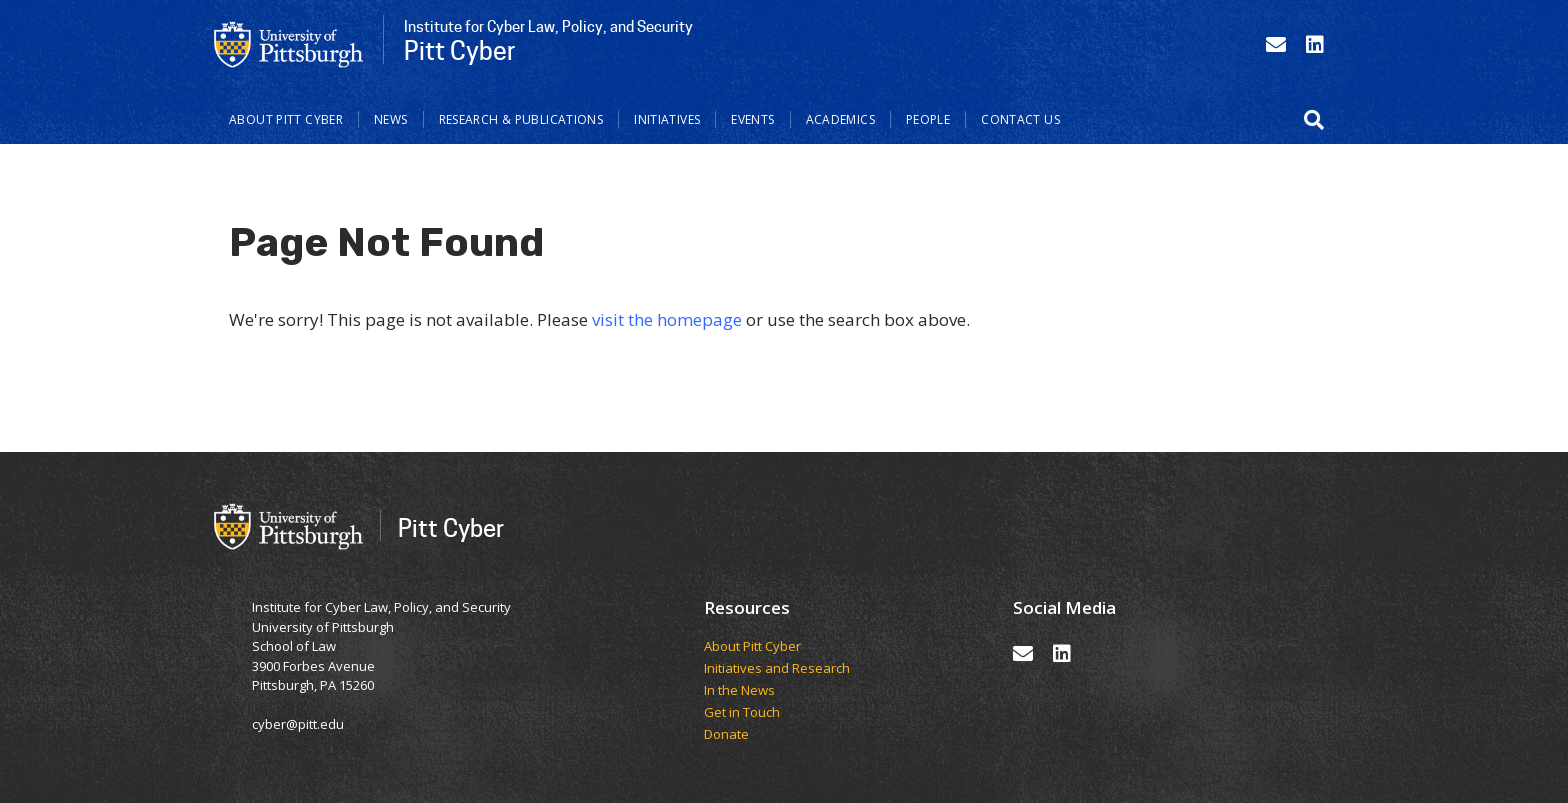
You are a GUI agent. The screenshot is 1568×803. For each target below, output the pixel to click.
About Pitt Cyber (286, 119)
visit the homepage (667, 319)
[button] (1314, 120)
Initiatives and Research (778, 669)
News (391, 119)
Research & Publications (521, 119)
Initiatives (667, 119)
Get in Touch (742, 713)
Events (752, 119)
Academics (840, 119)
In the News (739, 691)
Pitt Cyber (451, 527)
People (928, 119)
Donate (726, 735)
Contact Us (1020, 119)
